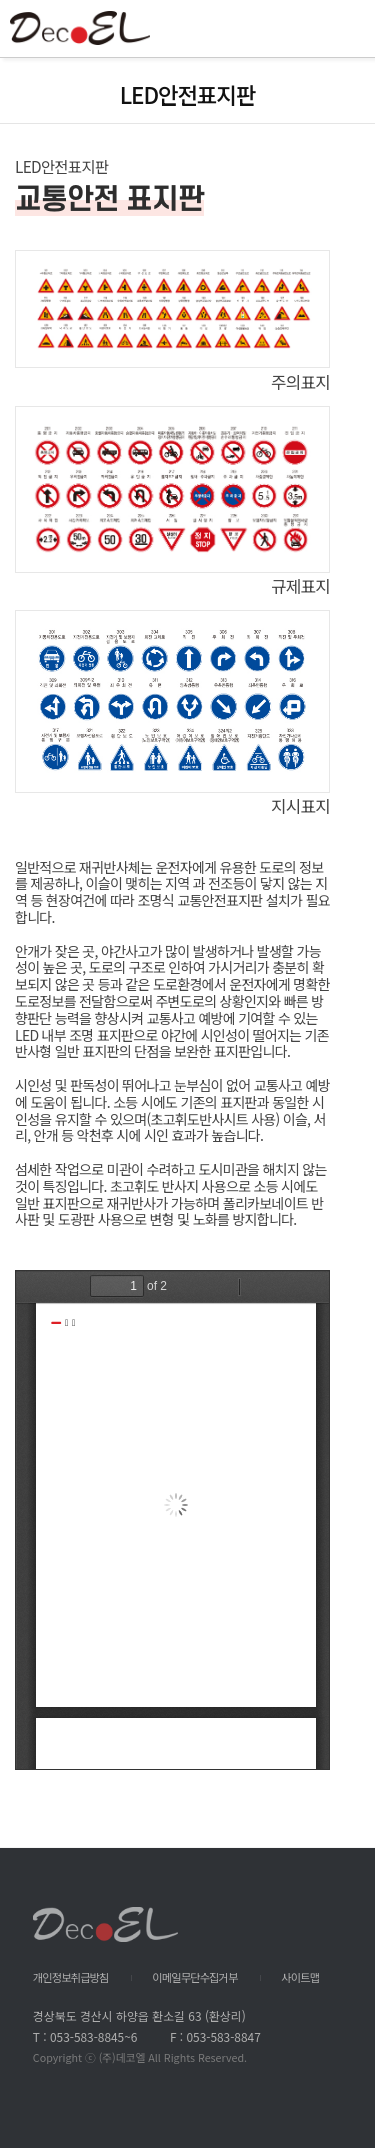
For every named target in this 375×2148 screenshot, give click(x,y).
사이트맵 (300, 1977)
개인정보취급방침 (71, 1977)
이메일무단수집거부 (194, 1977)
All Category (340, 29)
